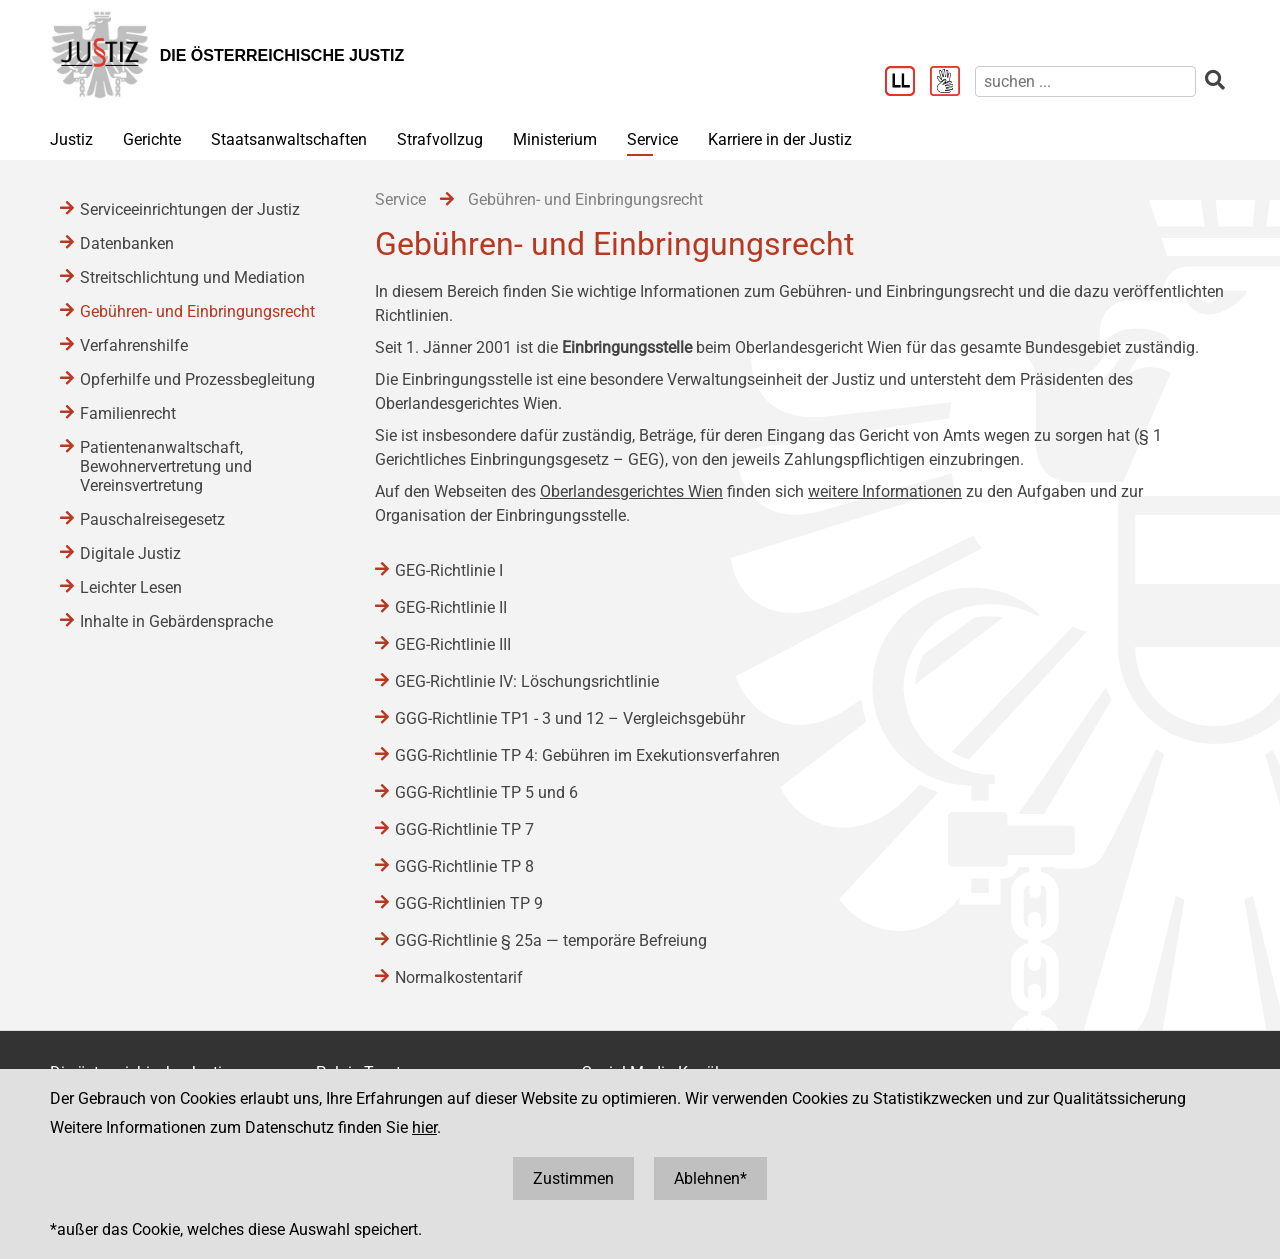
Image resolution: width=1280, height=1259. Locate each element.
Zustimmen (573, 1178)
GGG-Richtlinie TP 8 (464, 866)
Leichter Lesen (131, 587)
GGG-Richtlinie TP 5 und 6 (486, 792)
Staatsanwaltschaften (289, 139)
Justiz (71, 139)
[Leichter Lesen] (907, 83)
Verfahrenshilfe (134, 345)
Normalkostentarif (459, 977)
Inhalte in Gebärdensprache (176, 621)
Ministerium (555, 139)
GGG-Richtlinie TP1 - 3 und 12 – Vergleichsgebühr (570, 718)
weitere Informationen (885, 491)
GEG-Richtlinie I (449, 570)
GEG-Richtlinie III (453, 644)
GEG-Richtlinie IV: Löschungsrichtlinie (527, 681)
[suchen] (1085, 81)
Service (652, 139)
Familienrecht (128, 413)
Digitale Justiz (130, 553)
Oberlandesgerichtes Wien (631, 491)
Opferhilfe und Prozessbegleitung (197, 379)
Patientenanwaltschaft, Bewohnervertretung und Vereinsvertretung (166, 466)
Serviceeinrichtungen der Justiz (190, 209)
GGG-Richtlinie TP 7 (464, 829)
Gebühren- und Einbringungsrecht (197, 311)
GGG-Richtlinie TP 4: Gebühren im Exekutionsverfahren (587, 755)
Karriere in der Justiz (780, 139)
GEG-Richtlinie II (451, 607)
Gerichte (152, 139)
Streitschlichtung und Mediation (192, 277)
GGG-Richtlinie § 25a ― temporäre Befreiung (551, 940)
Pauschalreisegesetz (152, 519)
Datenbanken (127, 243)
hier (424, 1127)
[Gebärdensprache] (952, 83)
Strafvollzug (440, 139)
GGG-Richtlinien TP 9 (469, 903)
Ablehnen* (710, 1178)
